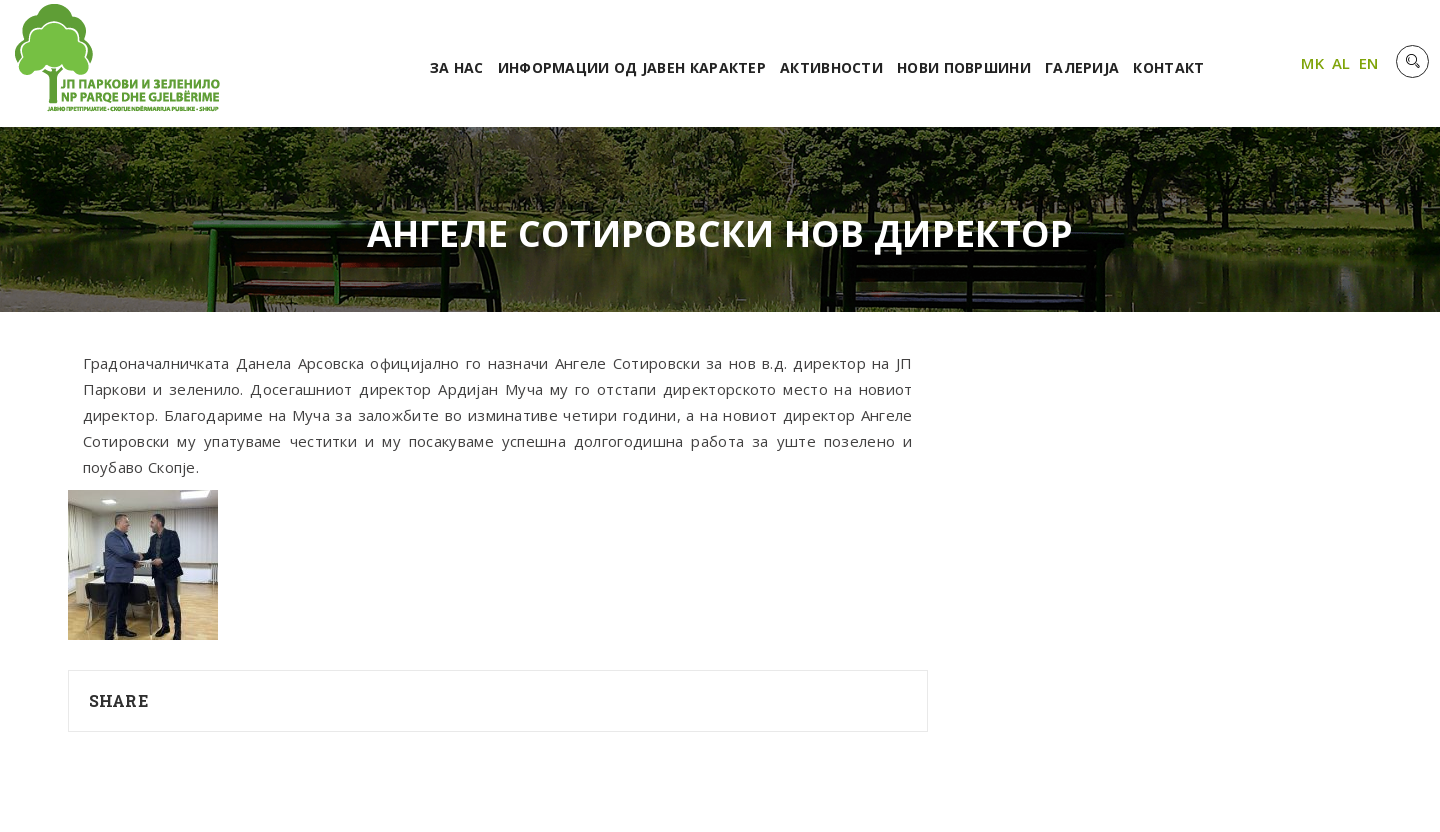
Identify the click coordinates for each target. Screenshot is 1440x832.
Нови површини (964, 67)
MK (1312, 63)
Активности (831, 67)
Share (119, 700)
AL (1341, 63)
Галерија (1082, 67)
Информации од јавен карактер (632, 67)
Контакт (1168, 67)
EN (1369, 63)
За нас (457, 67)
